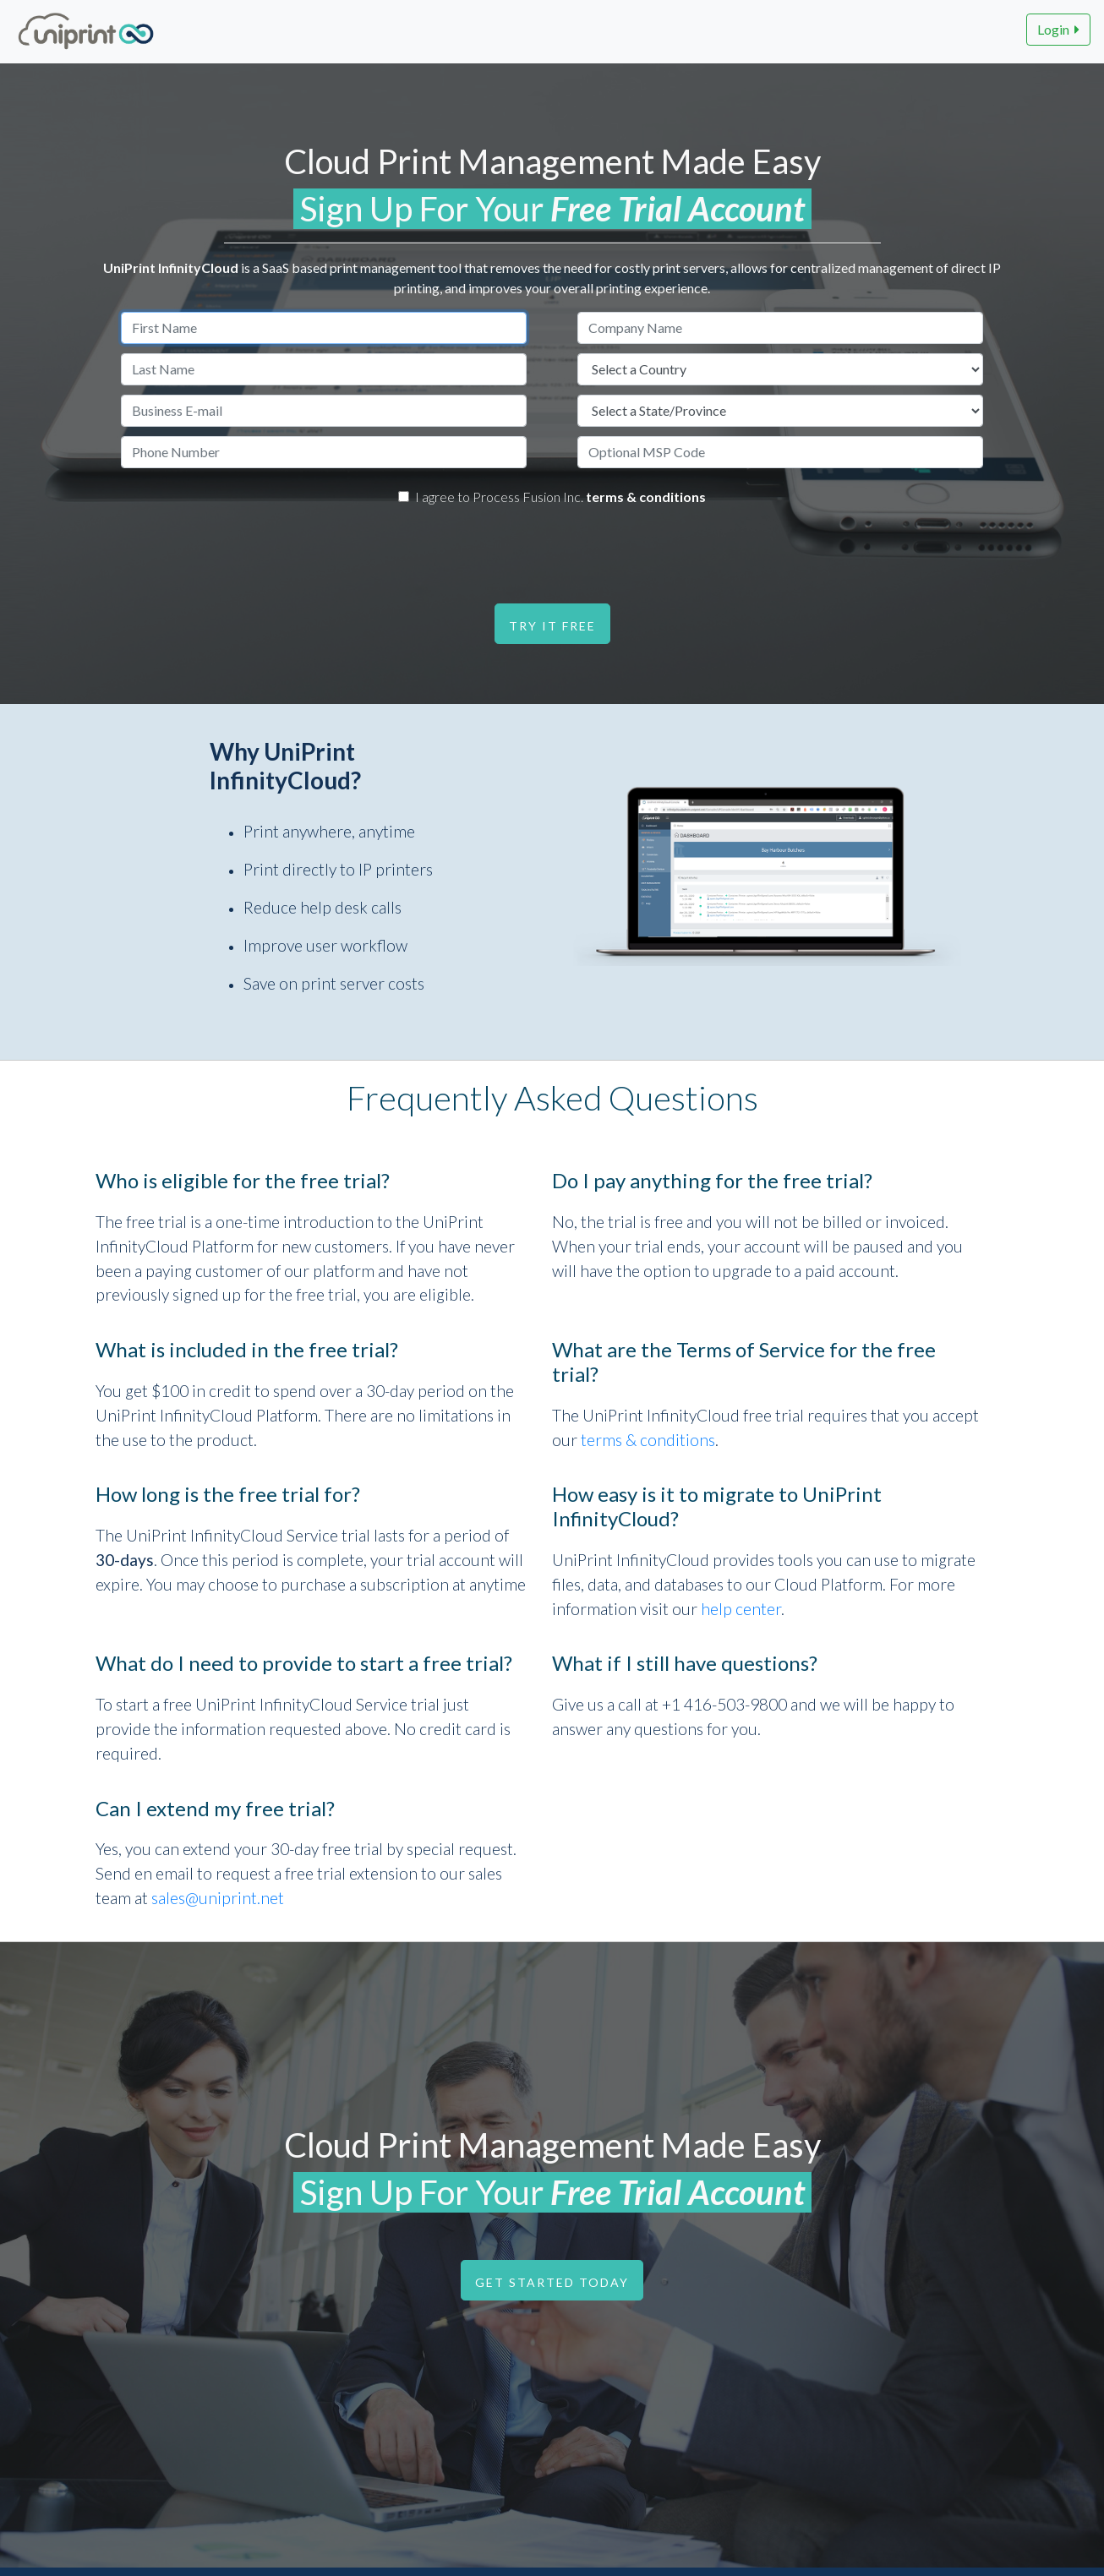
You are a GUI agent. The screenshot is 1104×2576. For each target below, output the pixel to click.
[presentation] (543, 550)
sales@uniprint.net (217, 1897)
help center (741, 1608)
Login (1058, 29)
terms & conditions (646, 496)
